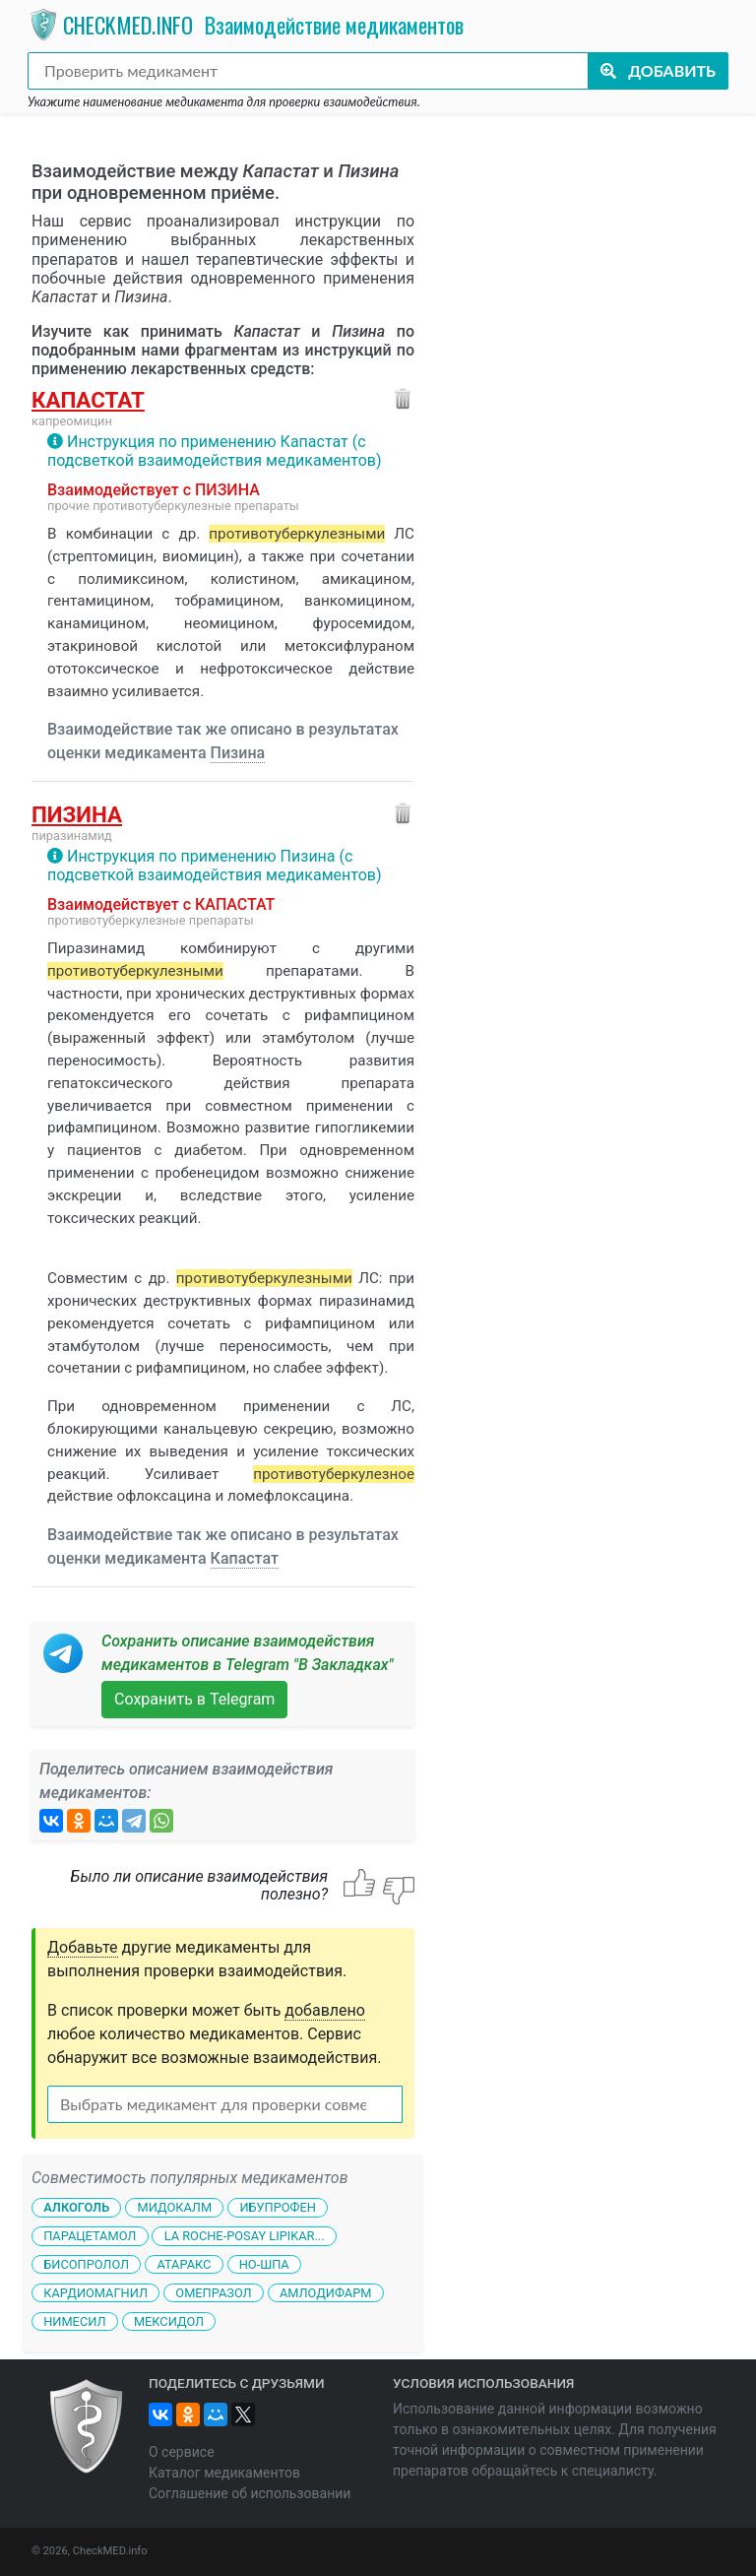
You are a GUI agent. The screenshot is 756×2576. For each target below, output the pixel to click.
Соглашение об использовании (249, 2493)
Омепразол (213, 2293)
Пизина (238, 752)
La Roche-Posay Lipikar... (244, 2235)
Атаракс (184, 2264)
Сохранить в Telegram (194, 1699)
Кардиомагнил (95, 2293)
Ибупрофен (277, 2207)
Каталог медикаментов (224, 2472)
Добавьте (82, 1947)
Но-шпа (264, 2264)
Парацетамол (89, 2235)
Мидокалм (174, 2207)
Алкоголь (76, 2207)
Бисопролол (86, 2264)
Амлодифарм (326, 2293)
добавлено (324, 2010)
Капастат (88, 400)
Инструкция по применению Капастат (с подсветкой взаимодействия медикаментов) (214, 451)
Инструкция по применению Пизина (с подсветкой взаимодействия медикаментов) (214, 865)
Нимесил (74, 2320)
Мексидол (169, 2320)
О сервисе (182, 2452)
